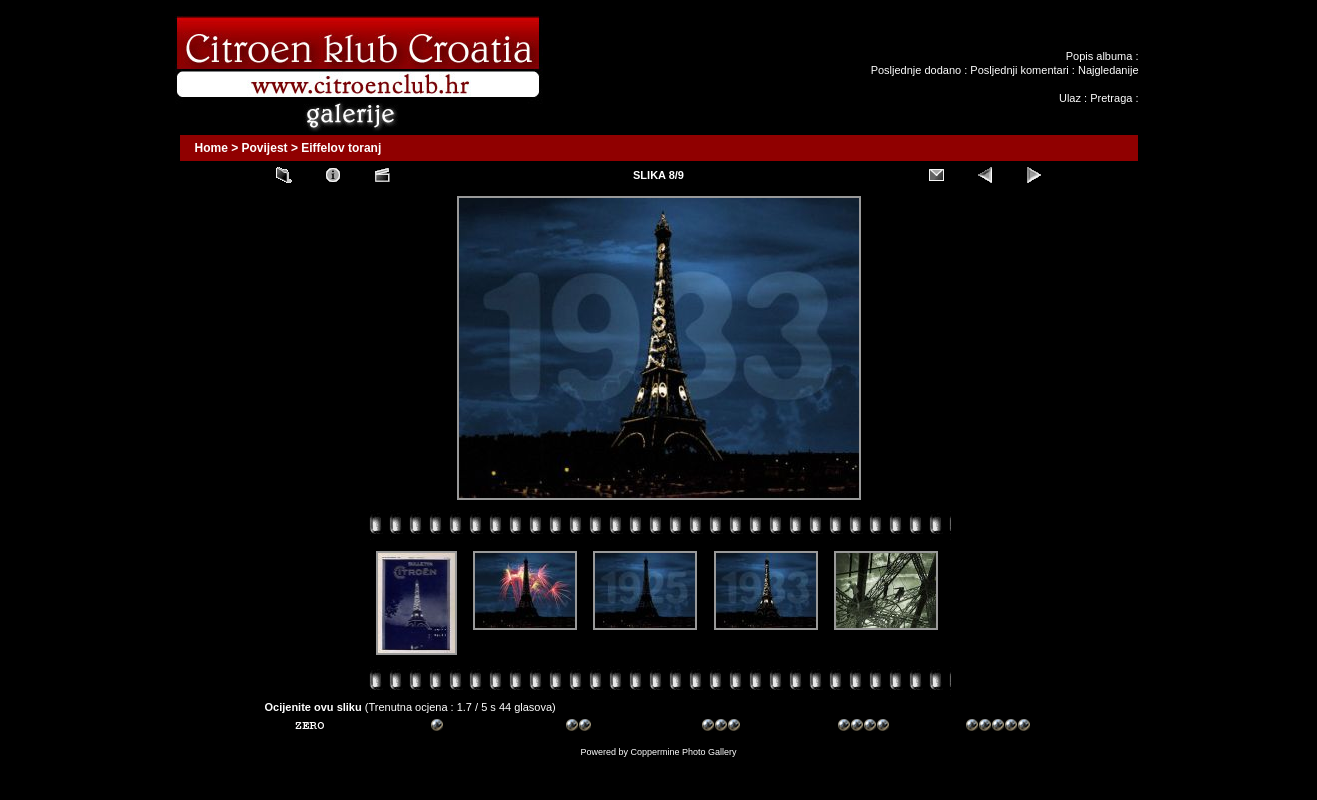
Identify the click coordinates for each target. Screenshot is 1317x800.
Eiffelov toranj (341, 148)
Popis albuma (1099, 56)
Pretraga (1111, 98)
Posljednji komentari (1019, 70)
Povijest (265, 148)
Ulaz (1070, 98)
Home (211, 148)
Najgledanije (1108, 70)
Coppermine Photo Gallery (683, 752)
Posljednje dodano (916, 70)
